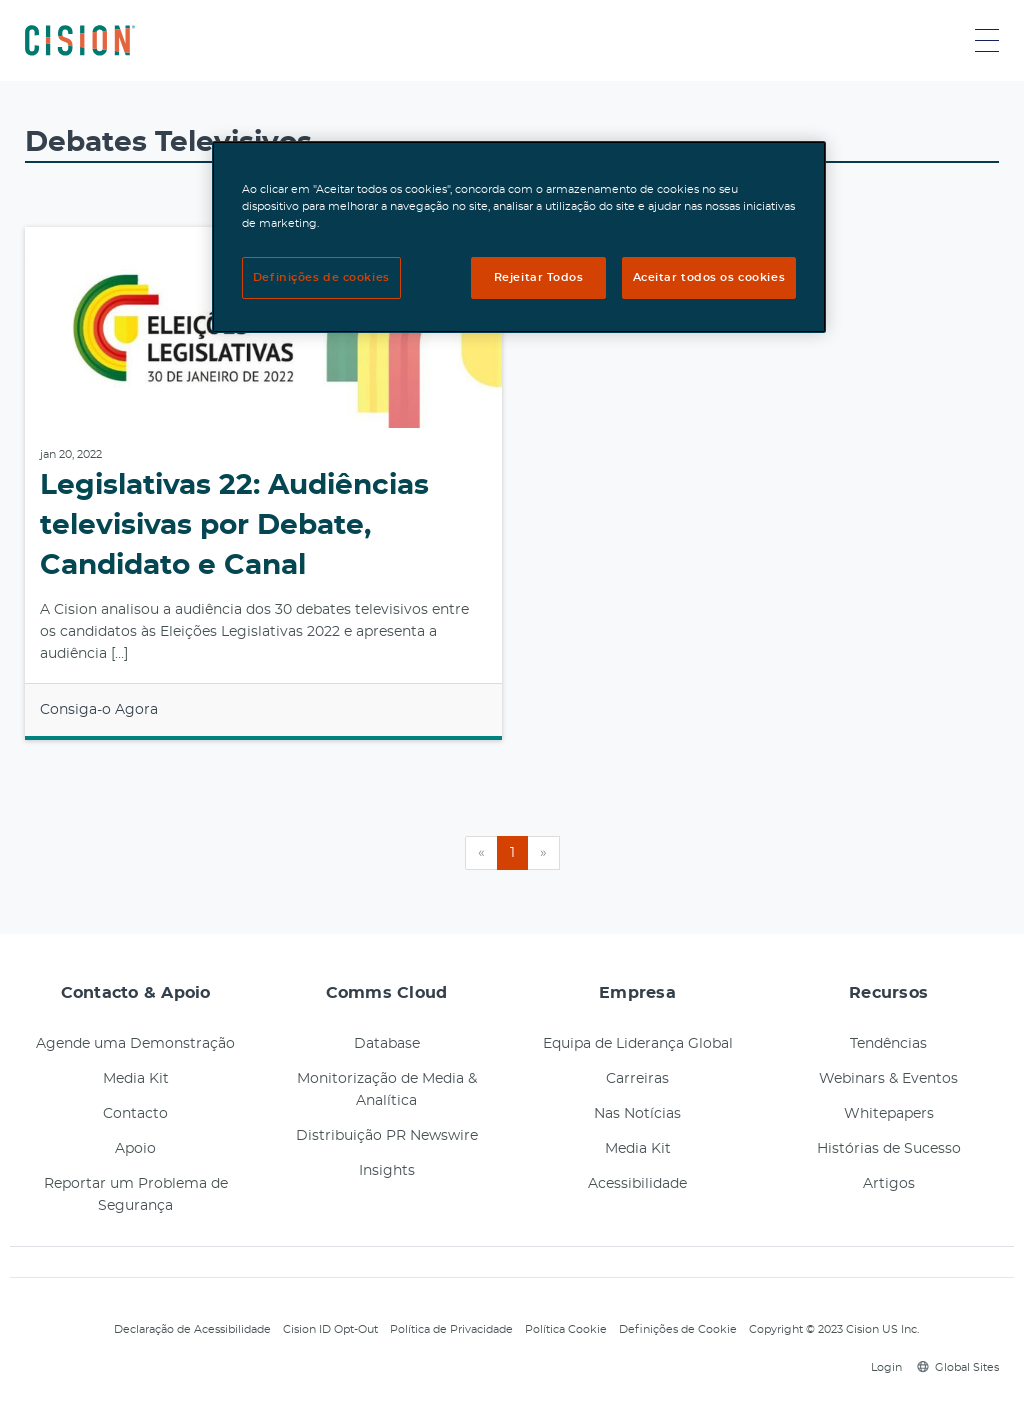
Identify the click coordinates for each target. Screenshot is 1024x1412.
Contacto (135, 1114)
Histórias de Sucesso (889, 1149)
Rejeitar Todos (539, 277)
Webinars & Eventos (888, 1079)
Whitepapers (889, 1114)
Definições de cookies (321, 277)
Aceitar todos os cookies (709, 277)
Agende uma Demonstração (135, 1044)
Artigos (889, 1184)
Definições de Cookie (678, 1329)
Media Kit (136, 1079)
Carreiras (637, 1079)
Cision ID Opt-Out (330, 1329)
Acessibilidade (637, 1184)
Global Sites (958, 1367)
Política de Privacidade (451, 1329)
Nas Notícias (637, 1114)
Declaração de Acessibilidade (192, 1329)
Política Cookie (566, 1329)
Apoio (135, 1149)
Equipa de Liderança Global (638, 1044)
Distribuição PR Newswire (387, 1136)
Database (387, 1044)
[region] (519, 237)
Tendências (888, 1044)
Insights (387, 1171)
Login (883, 1367)
